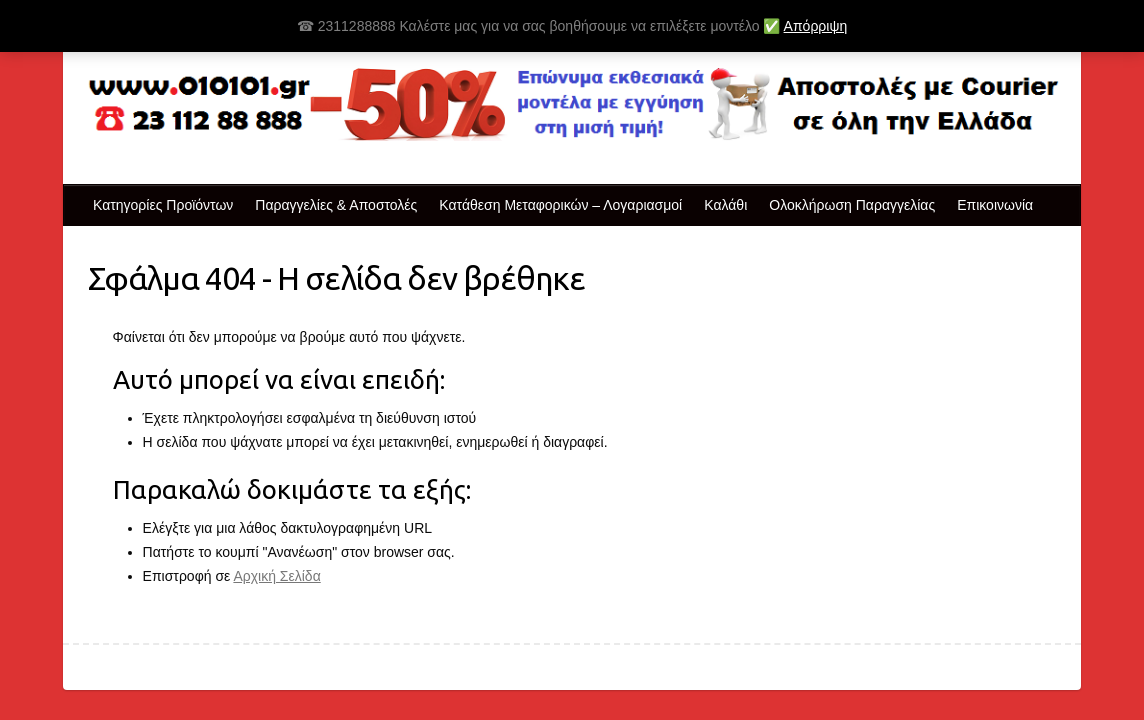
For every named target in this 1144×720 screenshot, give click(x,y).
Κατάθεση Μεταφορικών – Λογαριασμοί (560, 205)
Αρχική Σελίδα (276, 576)
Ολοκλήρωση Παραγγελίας (852, 205)
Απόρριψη (816, 26)
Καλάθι (725, 205)
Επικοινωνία (995, 205)
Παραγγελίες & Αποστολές (336, 205)
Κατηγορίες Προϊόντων (163, 205)
